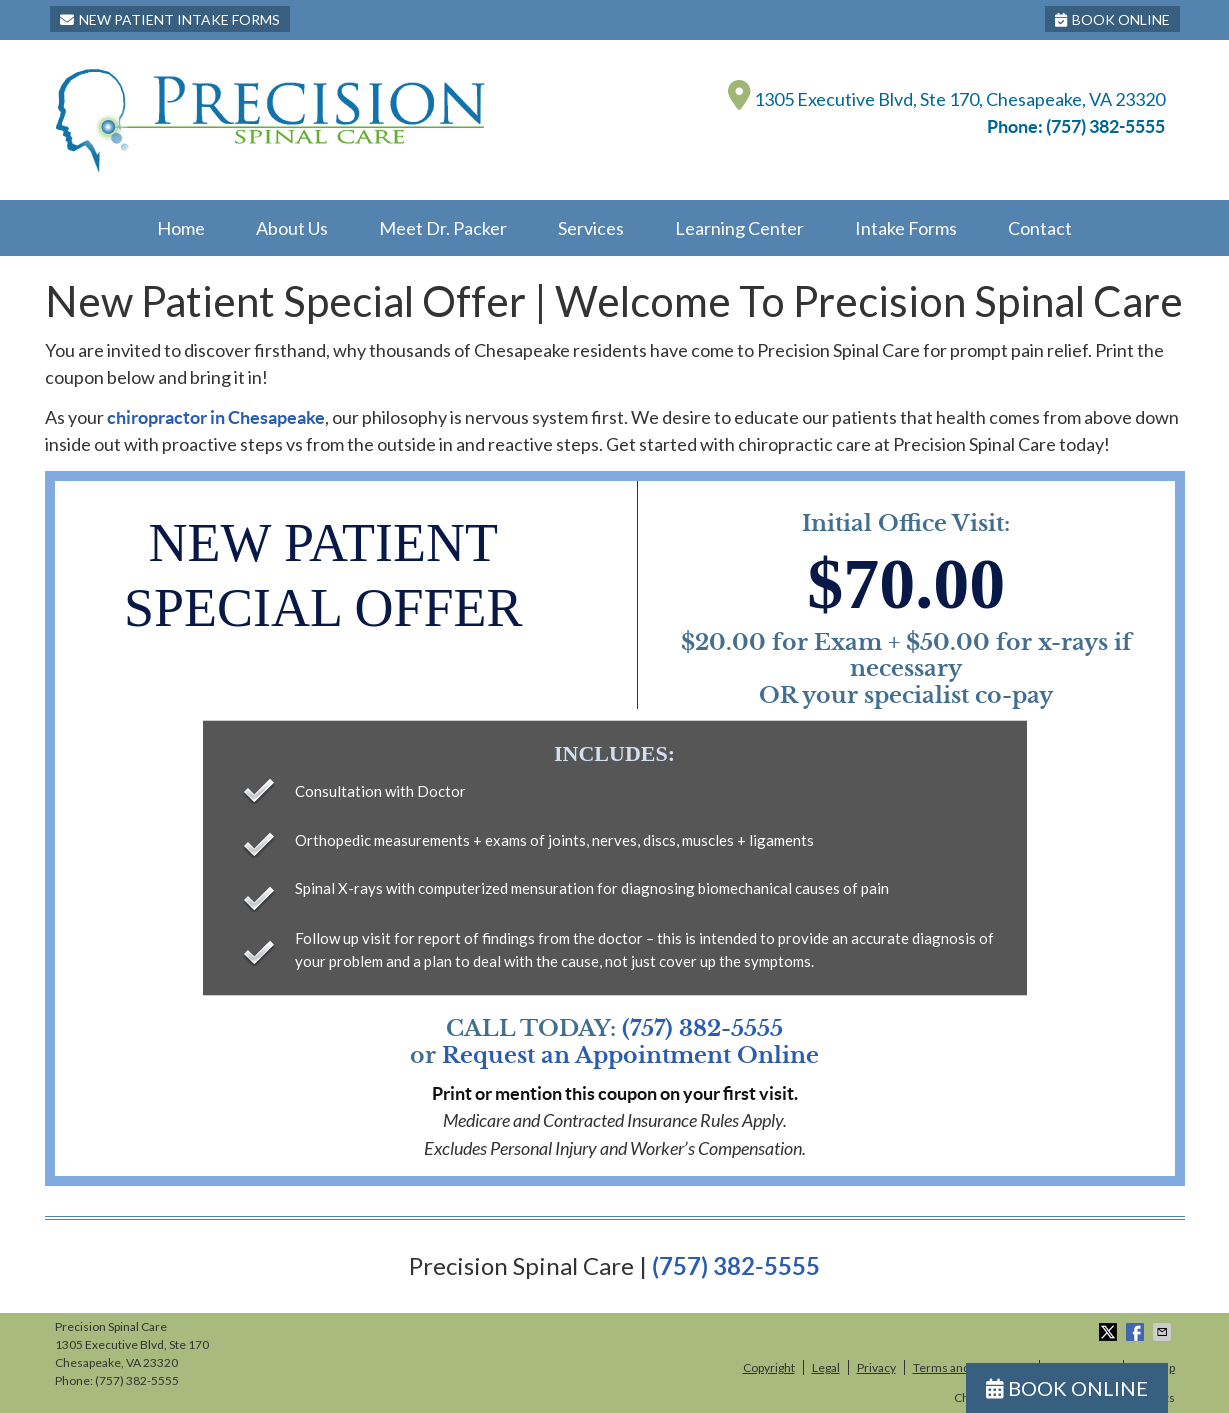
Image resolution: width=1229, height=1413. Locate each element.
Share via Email (1164, 1332)
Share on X (1110, 1332)
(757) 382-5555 (1105, 126)
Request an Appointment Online (630, 1055)
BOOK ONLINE (1112, 19)
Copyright (769, 1367)
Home (181, 228)
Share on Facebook (1137, 1332)
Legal (826, 1367)
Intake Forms (906, 228)
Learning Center (739, 228)
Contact (1040, 228)
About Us (292, 228)
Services (591, 228)
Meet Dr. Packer (443, 228)
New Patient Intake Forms (170, 19)
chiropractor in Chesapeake (216, 417)
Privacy (876, 1367)
